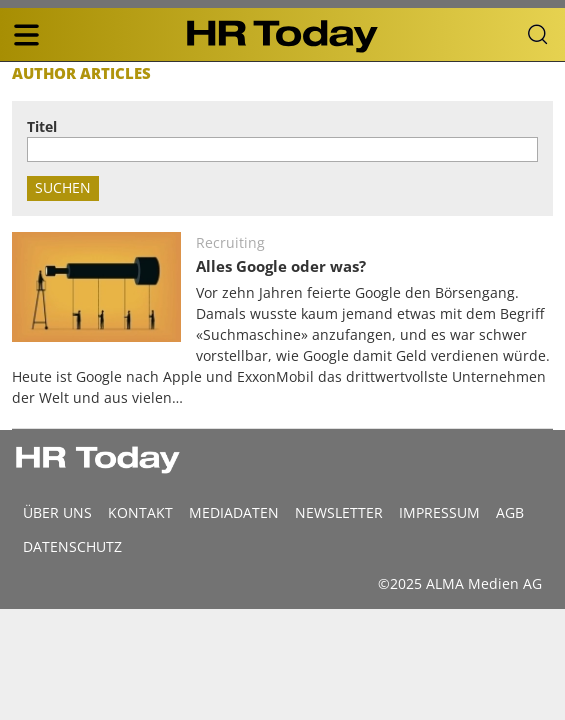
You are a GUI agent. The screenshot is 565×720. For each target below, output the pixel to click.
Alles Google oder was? (281, 266)
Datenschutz (72, 546)
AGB (510, 512)
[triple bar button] (26, 35)
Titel (42, 126)
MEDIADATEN (234, 512)
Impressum (439, 512)
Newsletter (339, 512)
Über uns (57, 512)
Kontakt (140, 512)
